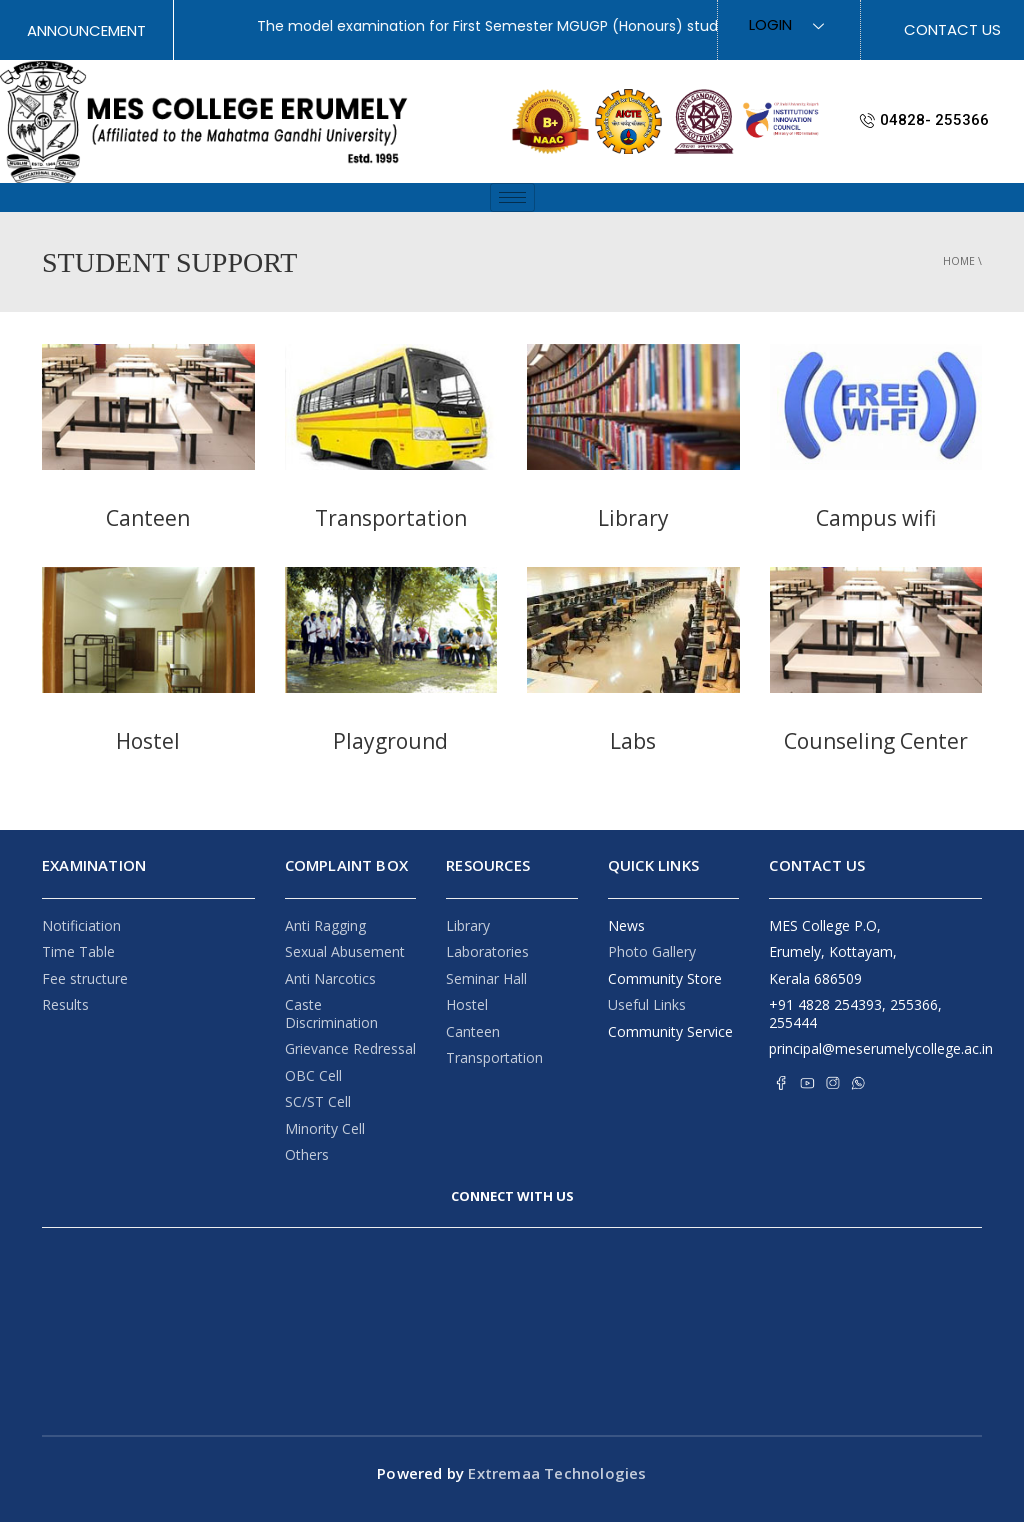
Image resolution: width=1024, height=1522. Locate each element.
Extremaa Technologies (555, 1473)
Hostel (467, 1004)
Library (468, 925)
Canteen (473, 1031)
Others (307, 1154)
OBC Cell (313, 1075)
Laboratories (487, 951)
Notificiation (81, 925)
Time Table (78, 951)
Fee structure (85, 978)
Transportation (494, 1057)
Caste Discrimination (331, 1013)
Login (788, 24)
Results (65, 1004)
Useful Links (647, 1004)
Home (959, 261)
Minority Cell (325, 1128)
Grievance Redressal (350, 1048)
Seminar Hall (486, 978)
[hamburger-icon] (512, 197)
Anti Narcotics (330, 978)
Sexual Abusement (345, 951)
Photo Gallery (652, 951)
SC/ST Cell (318, 1101)
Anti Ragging (325, 925)
